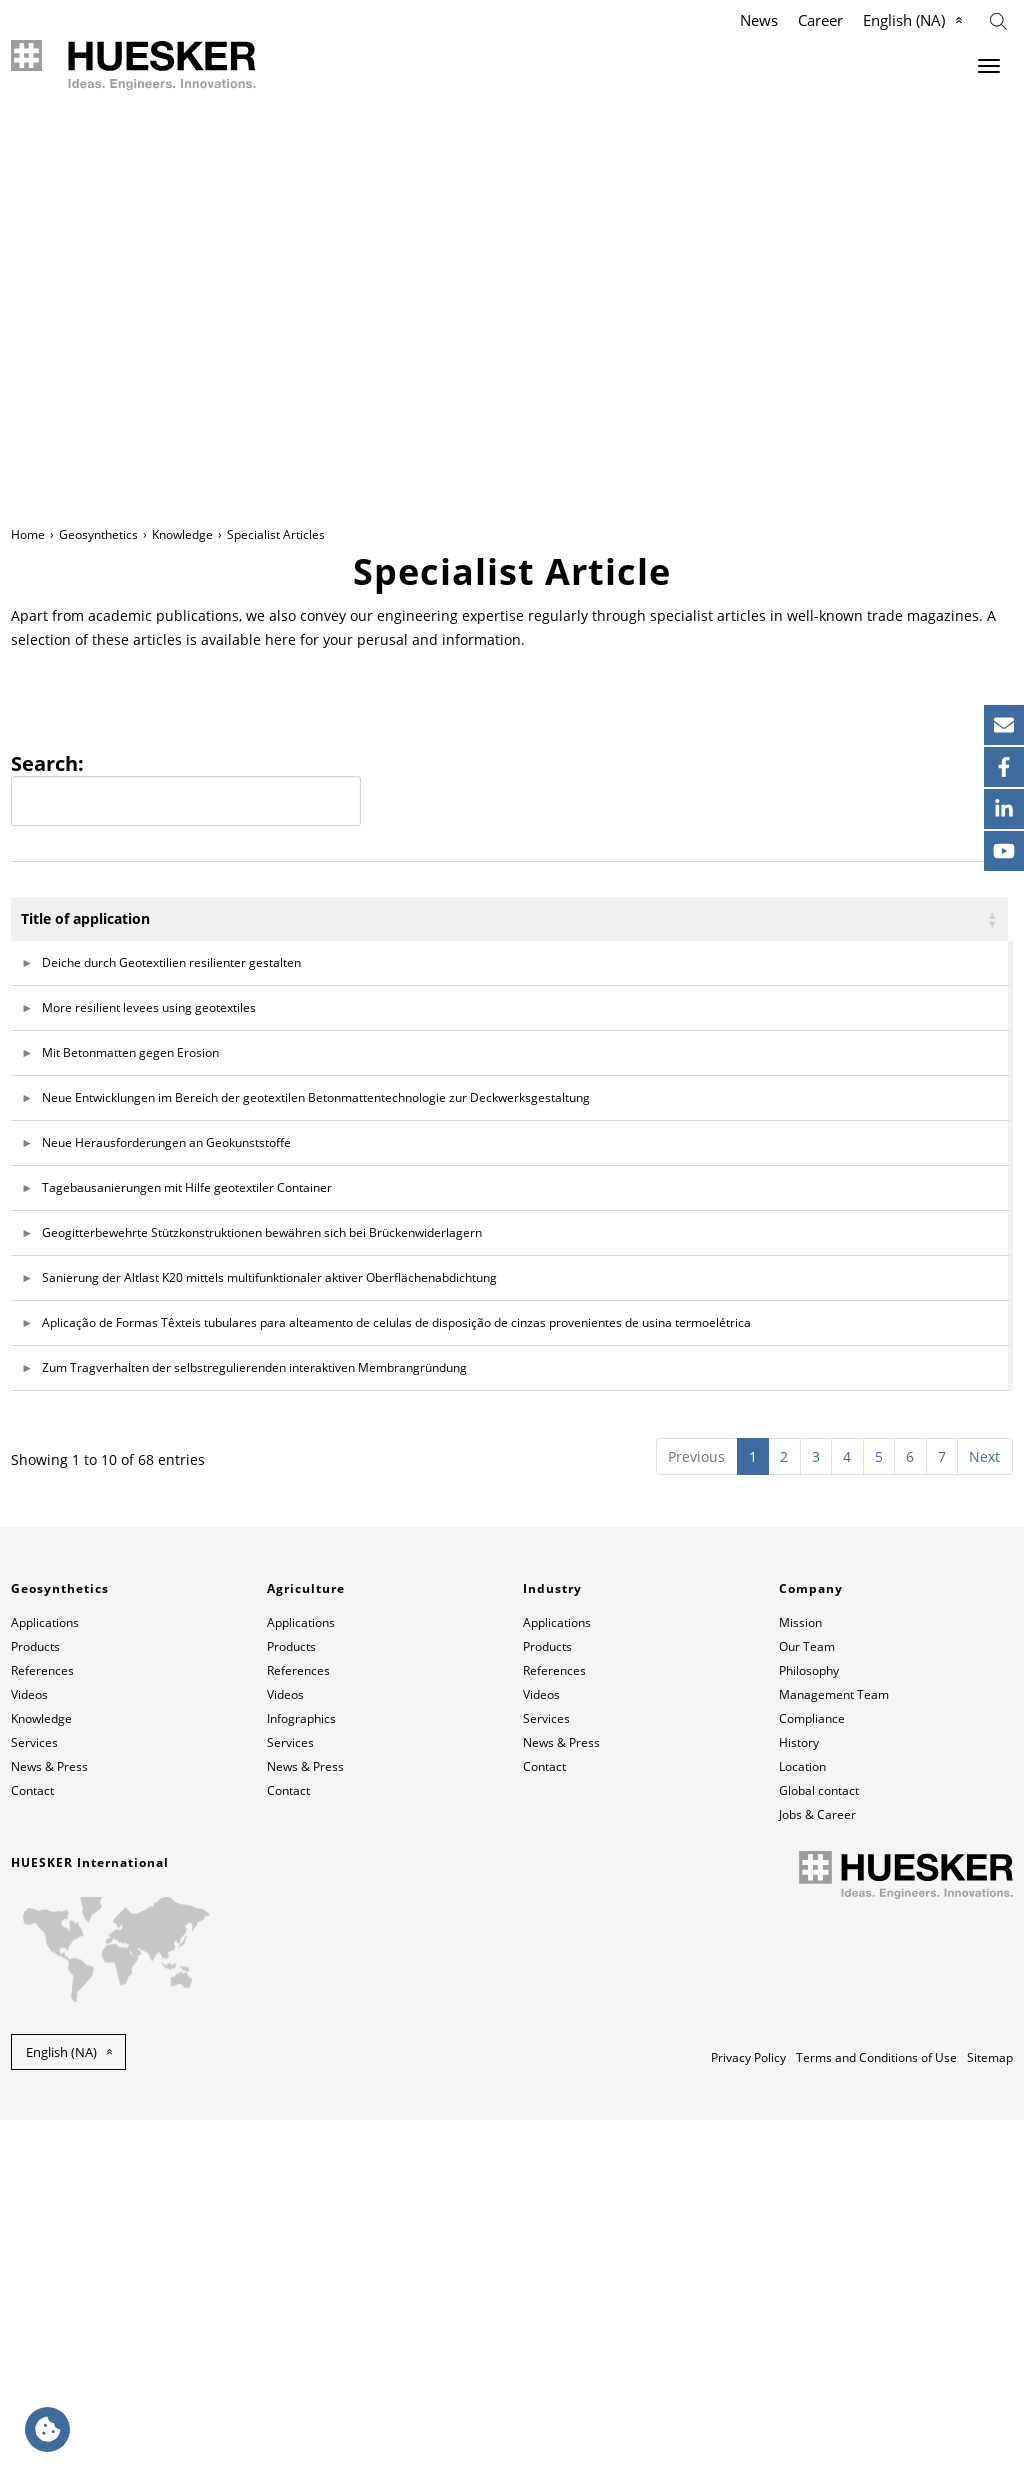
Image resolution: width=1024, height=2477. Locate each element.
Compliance (812, 2075)
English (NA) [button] (61, 2409)
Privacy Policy (748, 2414)
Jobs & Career (817, 2171)
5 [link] (879, 1813)
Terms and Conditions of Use (876, 2414)
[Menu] (989, 66)
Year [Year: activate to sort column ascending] (757, 918)
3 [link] (816, 1813)
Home (28, 534)
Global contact (819, 2147)
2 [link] (784, 1813)
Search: (186, 789)
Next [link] (984, 1813)
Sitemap (990, 2414)
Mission (800, 1979)
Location (802, 2123)
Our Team (807, 2003)
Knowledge (182, 534)
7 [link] (942, 1813)
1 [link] (753, 1813)
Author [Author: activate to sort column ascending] (589, 918)
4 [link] (847, 1813)
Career (820, 20)
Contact (32, 2147)
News (759, 20)
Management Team (834, 2051)
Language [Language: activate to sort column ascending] (331, 918)
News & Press (49, 2123)
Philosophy (809, 2027)
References (42, 2027)
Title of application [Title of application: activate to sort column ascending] (85, 918)
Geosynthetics (98, 534)
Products (35, 2003)
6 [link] (910, 1813)
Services (34, 2099)
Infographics (301, 2075)
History (799, 2099)
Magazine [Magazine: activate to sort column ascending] (846, 918)
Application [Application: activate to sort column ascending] (444, 918)
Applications (45, 1979)
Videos (29, 2051)
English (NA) (904, 20)
